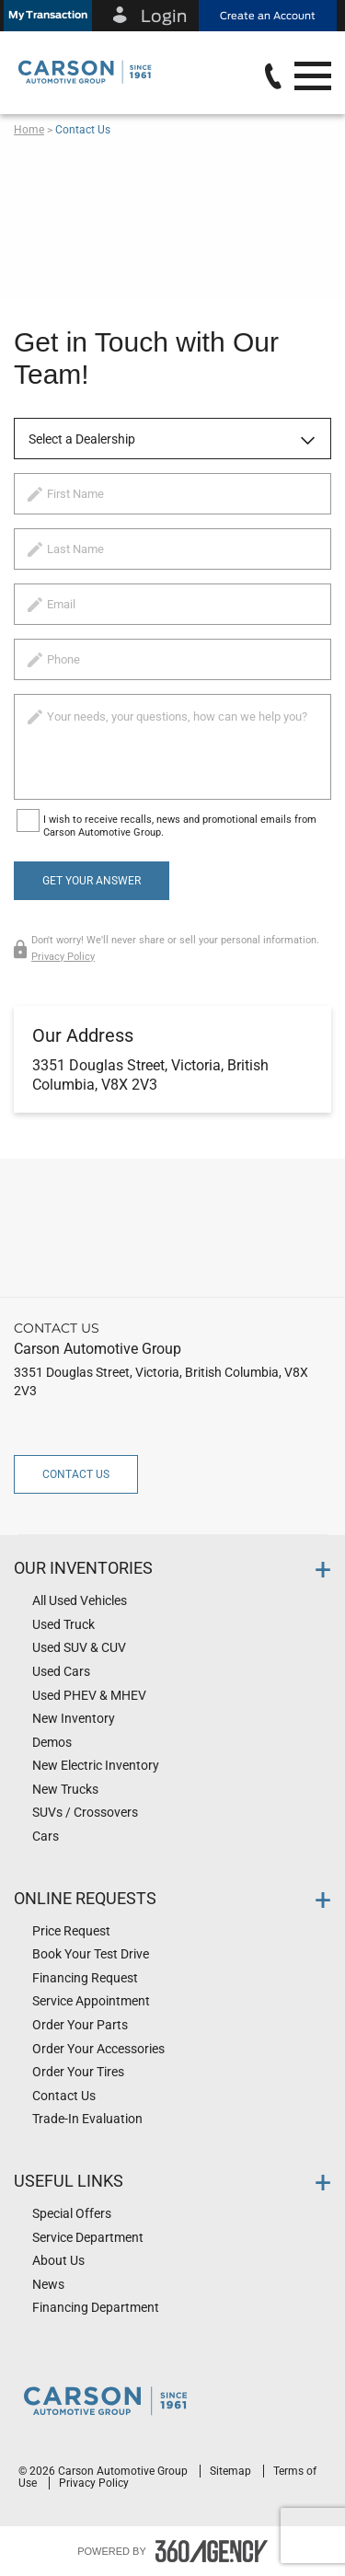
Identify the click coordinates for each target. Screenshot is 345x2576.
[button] (48, 15)
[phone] (172, 659)
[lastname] (172, 549)
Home (29, 129)
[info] (172, 747)
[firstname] (172, 493)
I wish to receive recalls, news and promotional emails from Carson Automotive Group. (179, 826)
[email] (172, 604)
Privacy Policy (63, 957)
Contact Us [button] (75, 1474)
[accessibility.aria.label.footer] (211, 2551)
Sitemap (232, 2471)
